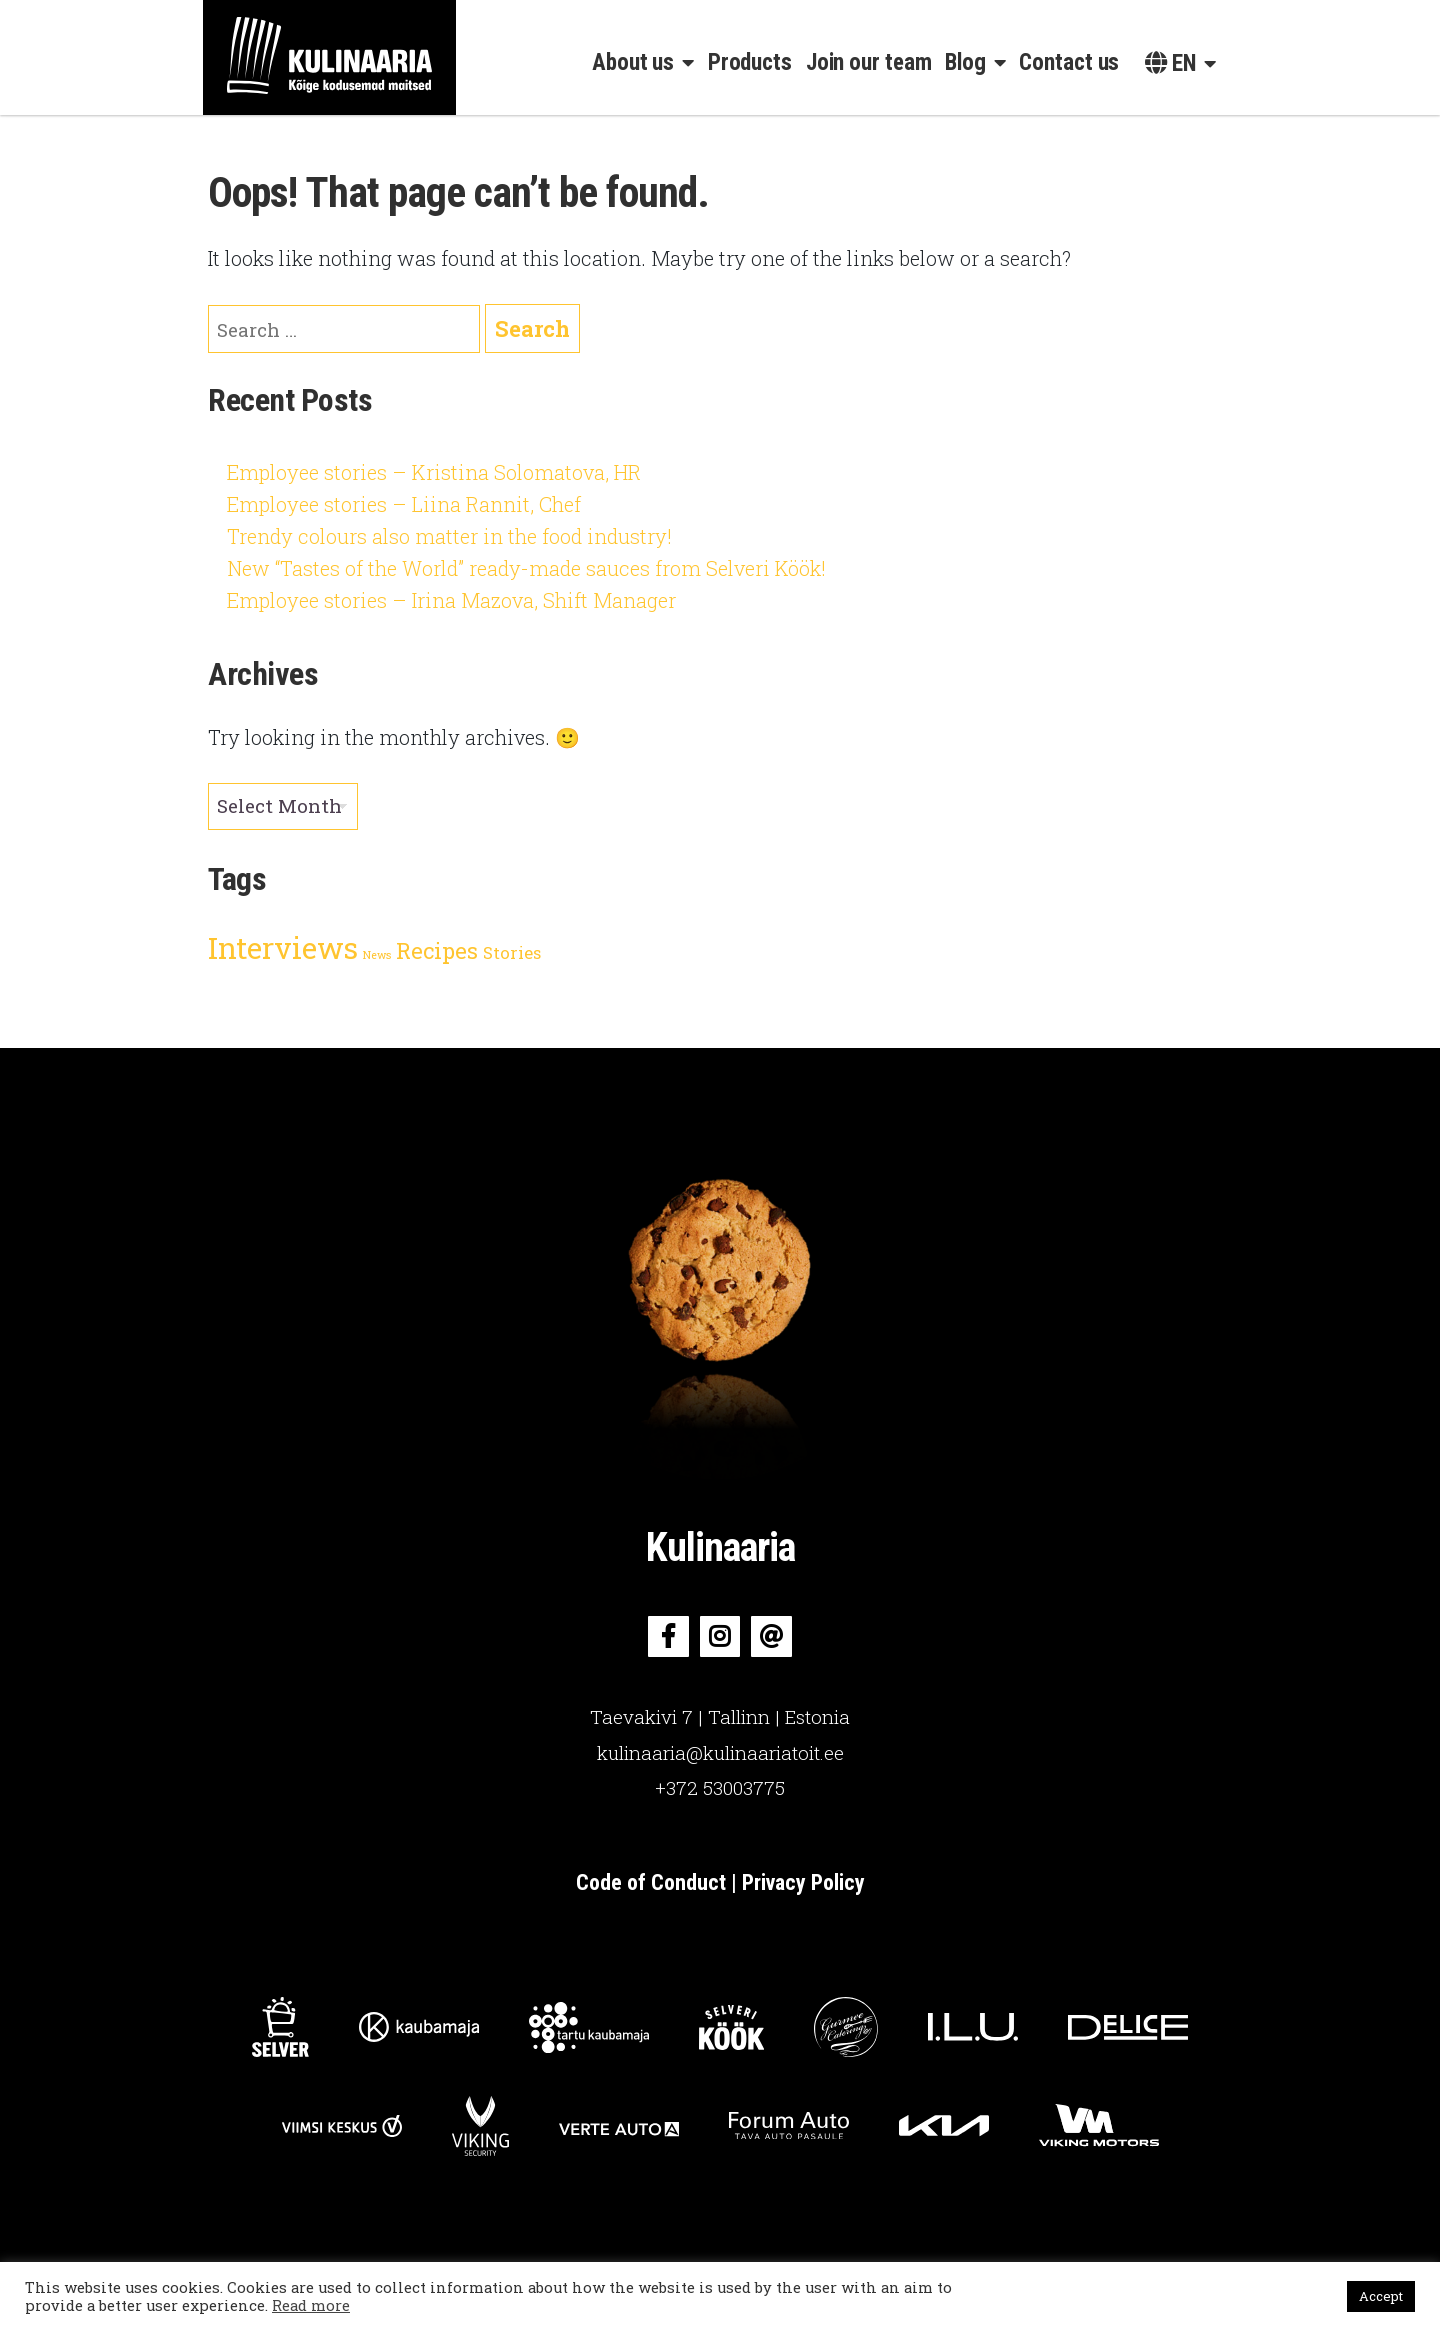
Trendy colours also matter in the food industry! (449, 536)
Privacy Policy (803, 1882)
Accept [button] (1381, 2296)
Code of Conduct (653, 1882)
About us (633, 62)
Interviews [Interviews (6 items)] (283, 947)
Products (750, 62)
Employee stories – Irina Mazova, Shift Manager (451, 600)
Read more (311, 2305)
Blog (965, 62)
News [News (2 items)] (377, 955)
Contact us (1069, 62)
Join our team (869, 62)
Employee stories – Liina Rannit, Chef (404, 504)
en (1170, 63)
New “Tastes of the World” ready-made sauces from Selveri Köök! (526, 568)
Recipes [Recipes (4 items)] (437, 950)
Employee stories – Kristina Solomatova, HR (434, 472)
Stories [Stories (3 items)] (512, 952)
